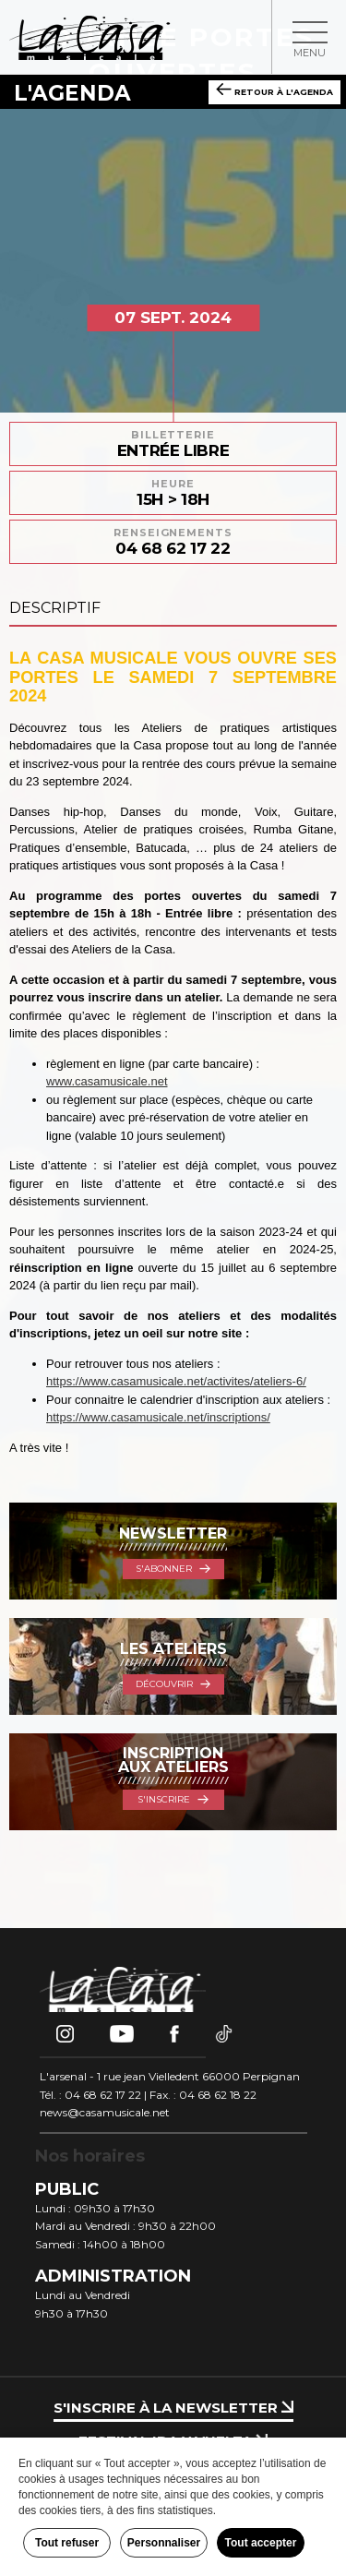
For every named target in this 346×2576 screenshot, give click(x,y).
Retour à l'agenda (274, 90)
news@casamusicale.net (105, 2112)
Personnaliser (163, 2542)
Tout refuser (67, 2542)
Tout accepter (261, 2542)
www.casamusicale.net (107, 1081)
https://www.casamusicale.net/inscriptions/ (158, 1417)
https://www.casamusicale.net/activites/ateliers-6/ (176, 1381)
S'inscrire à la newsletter (173, 2407)
